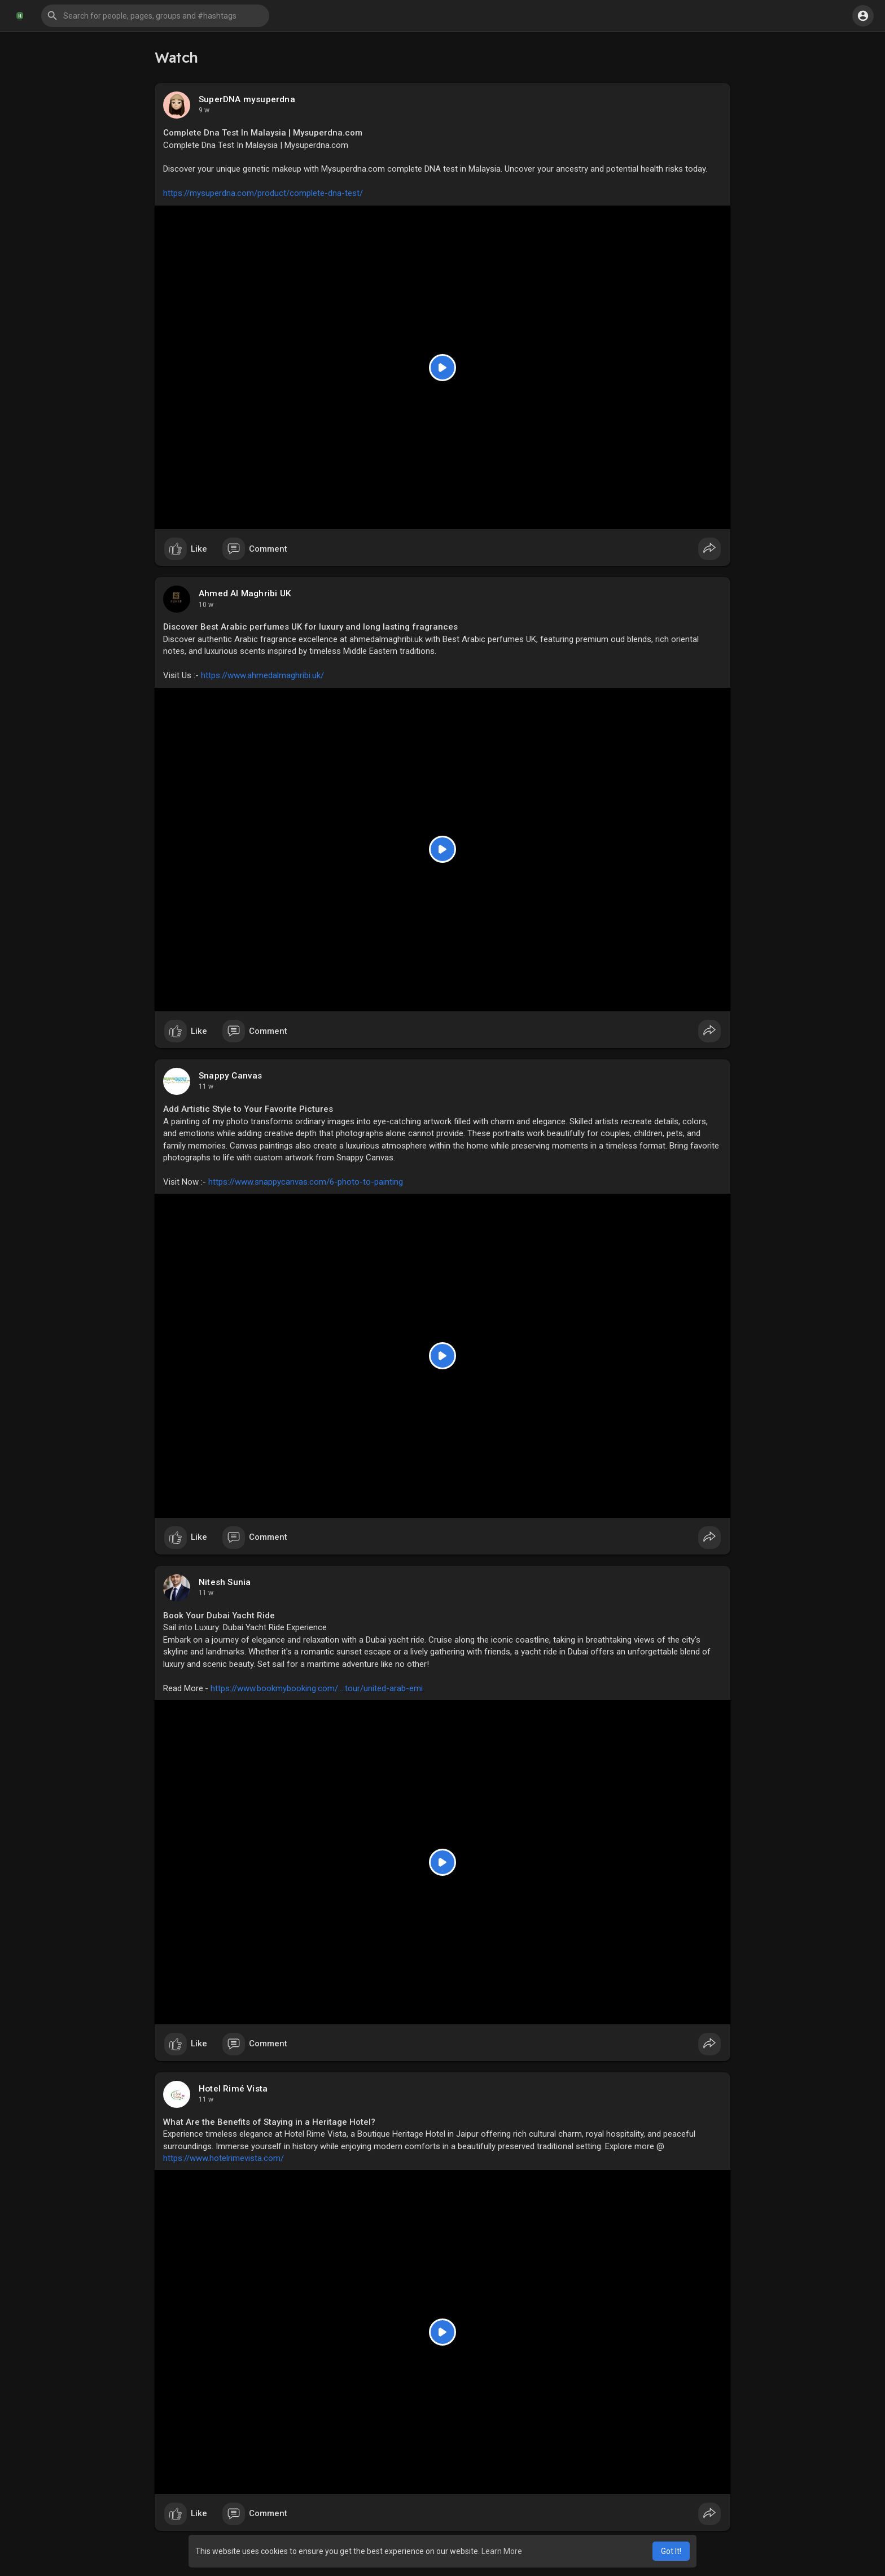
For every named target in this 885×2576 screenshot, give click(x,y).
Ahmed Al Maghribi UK (245, 593)
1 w (204, 605)
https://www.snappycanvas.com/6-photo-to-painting (305, 1182)
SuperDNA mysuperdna (247, 99)
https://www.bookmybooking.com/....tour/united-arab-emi (317, 1688)
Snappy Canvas (230, 1076)
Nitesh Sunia (225, 1582)
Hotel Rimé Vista (233, 2089)
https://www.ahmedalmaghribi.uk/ (262, 675)
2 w (204, 1086)
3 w (204, 2099)
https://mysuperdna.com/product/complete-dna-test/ (263, 193)
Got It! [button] (671, 2551)
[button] (155, 16)
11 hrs (208, 110)
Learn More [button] (501, 2551)
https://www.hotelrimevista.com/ (223, 2158)
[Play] (442, 368)
